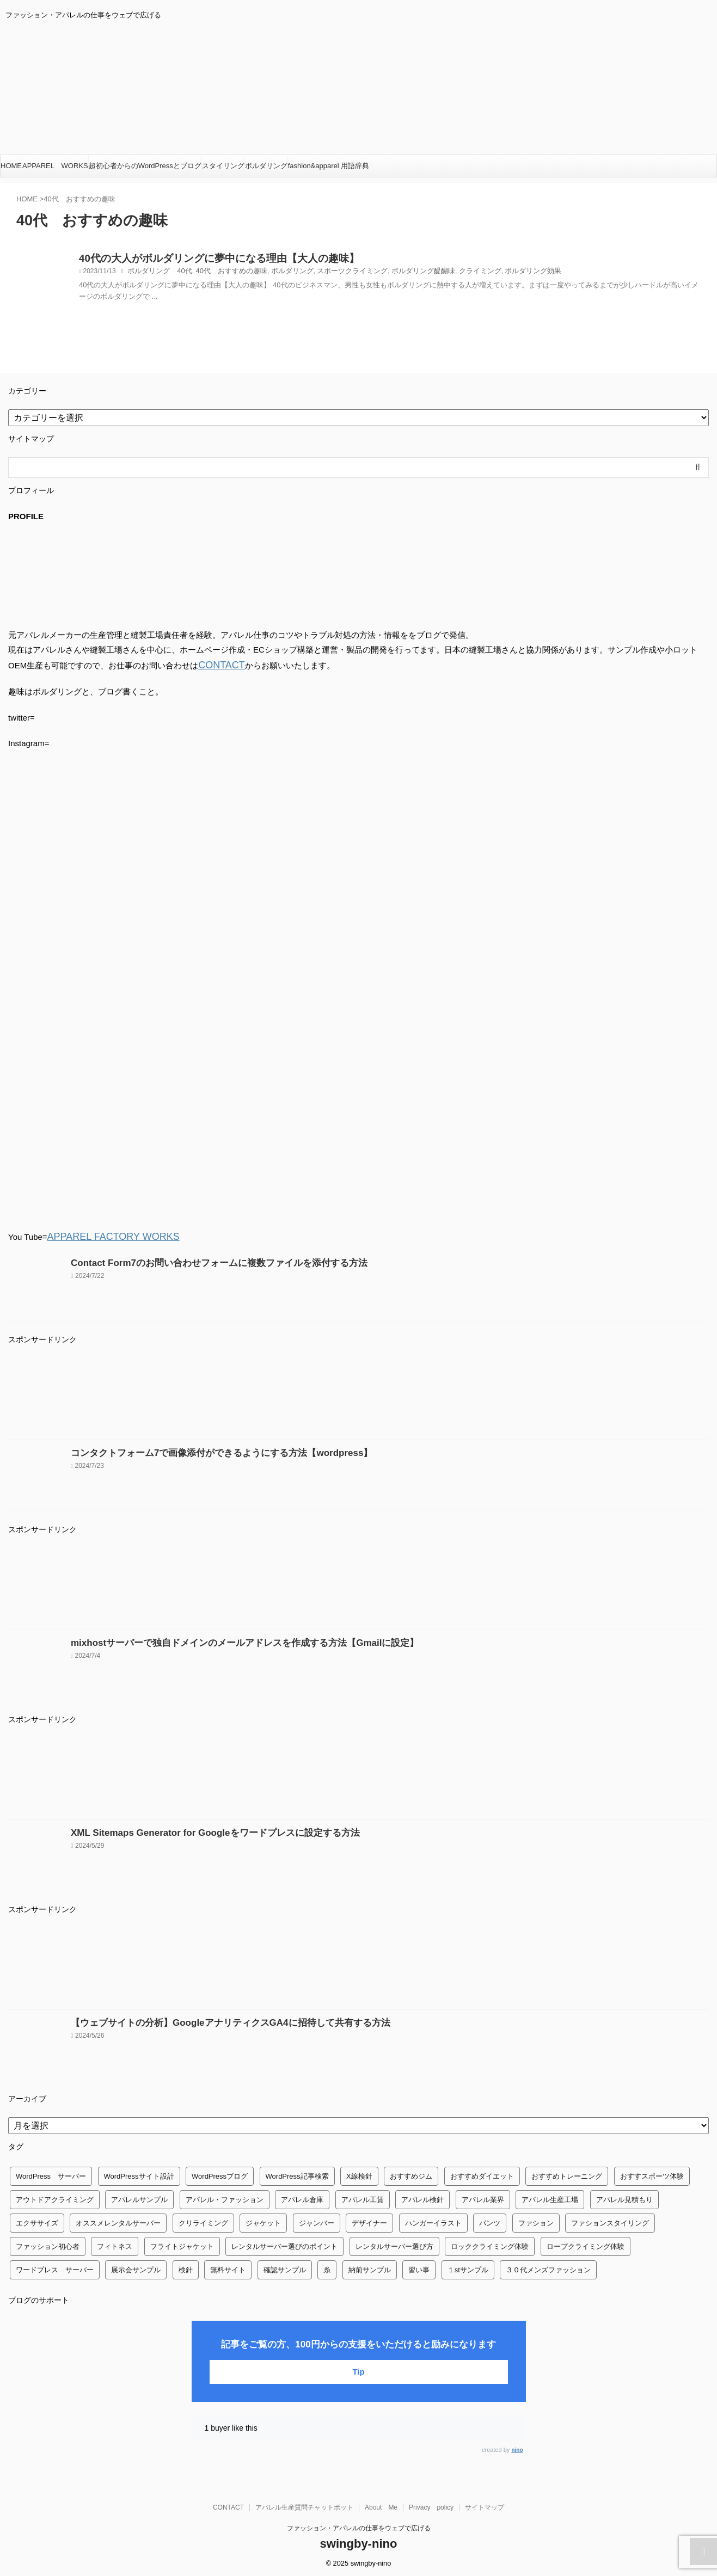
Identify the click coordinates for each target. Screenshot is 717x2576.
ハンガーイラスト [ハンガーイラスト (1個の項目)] (433, 2220)
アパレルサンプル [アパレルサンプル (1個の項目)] (139, 2196)
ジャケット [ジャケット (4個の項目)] (263, 2220)
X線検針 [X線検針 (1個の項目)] (359, 2173)
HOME (11, 166)
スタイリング (223, 166)
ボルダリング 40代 (157, 274)
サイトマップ (484, 2504)
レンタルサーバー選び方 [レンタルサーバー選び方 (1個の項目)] (394, 2243)
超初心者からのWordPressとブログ (145, 166)
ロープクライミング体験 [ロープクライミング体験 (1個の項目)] (585, 2243)
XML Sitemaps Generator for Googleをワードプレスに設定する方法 (198, 1829)
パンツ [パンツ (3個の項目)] (489, 2220)
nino (517, 2447)
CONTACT (217, 664)
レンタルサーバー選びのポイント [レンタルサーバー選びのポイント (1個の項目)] (284, 2243)
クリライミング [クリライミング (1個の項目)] (203, 2220)
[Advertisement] (334, 1393)
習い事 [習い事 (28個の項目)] (419, 2267)
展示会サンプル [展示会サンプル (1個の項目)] (136, 2267)
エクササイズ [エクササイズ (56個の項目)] (37, 2220)
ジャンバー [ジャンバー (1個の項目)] (316, 2220)
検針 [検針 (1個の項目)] (186, 2267)
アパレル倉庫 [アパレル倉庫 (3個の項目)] (302, 2196)
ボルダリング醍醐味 (401, 274)
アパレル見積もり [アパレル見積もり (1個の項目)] (624, 2196)
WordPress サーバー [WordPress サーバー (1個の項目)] (51, 2173)
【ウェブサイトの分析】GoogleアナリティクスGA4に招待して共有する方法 (212, 2019)
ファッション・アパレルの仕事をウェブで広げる (359, 2525)
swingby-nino (358, 2540)
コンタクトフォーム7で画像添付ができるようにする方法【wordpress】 (204, 1449)
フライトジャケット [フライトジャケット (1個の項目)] (182, 2243)
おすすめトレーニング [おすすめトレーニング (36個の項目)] (566, 2173)
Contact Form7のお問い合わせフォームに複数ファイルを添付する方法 (202, 1259)
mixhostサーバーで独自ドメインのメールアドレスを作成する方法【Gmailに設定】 (224, 1639)
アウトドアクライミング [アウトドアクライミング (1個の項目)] (55, 2196)
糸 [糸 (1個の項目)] (326, 2267)
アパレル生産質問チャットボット (304, 2504)
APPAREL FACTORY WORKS (102, 1234)
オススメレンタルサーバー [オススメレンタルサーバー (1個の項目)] (118, 2220)
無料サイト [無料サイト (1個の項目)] (228, 2267)
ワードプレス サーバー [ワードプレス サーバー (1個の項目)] (55, 2267)
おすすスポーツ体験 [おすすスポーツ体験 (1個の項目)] (652, 2173)
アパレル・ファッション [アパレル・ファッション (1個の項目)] (224, 2196)
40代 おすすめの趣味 (223, 274)
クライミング (454, 274)
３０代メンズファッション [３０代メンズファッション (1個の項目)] (548, 2267)
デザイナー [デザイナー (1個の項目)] (369, 2220)
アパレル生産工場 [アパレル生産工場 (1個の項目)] (550, 2196)
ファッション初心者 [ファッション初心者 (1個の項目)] (47, 2243)
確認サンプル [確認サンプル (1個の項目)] (284, 2267)
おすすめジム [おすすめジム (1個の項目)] (411, 2173)
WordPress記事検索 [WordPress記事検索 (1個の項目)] (297, 2173)
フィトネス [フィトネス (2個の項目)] (114, 2243)
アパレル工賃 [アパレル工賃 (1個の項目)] (362, 2196)
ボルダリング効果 (503, 274)
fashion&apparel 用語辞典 (329, 166)
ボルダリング (266, 166)
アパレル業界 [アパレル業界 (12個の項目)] (483, 2196)
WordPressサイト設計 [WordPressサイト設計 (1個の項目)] (139, 2173)
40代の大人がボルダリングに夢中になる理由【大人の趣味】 (197, 260)
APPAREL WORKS (55, 166)
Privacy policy (431, 2504)
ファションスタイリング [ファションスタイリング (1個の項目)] (610, 2220)
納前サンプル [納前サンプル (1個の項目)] (369, 2267)
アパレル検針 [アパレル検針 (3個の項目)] (422, 2196)
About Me (381, 2504)
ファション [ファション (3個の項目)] (536, 2220)
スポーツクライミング (336, 274)
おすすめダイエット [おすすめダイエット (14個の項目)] (482, 2173)
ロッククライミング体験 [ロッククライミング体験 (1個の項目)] (490, 2243)
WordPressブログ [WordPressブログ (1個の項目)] (220, 2173)
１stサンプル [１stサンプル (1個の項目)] (468, 2267)
